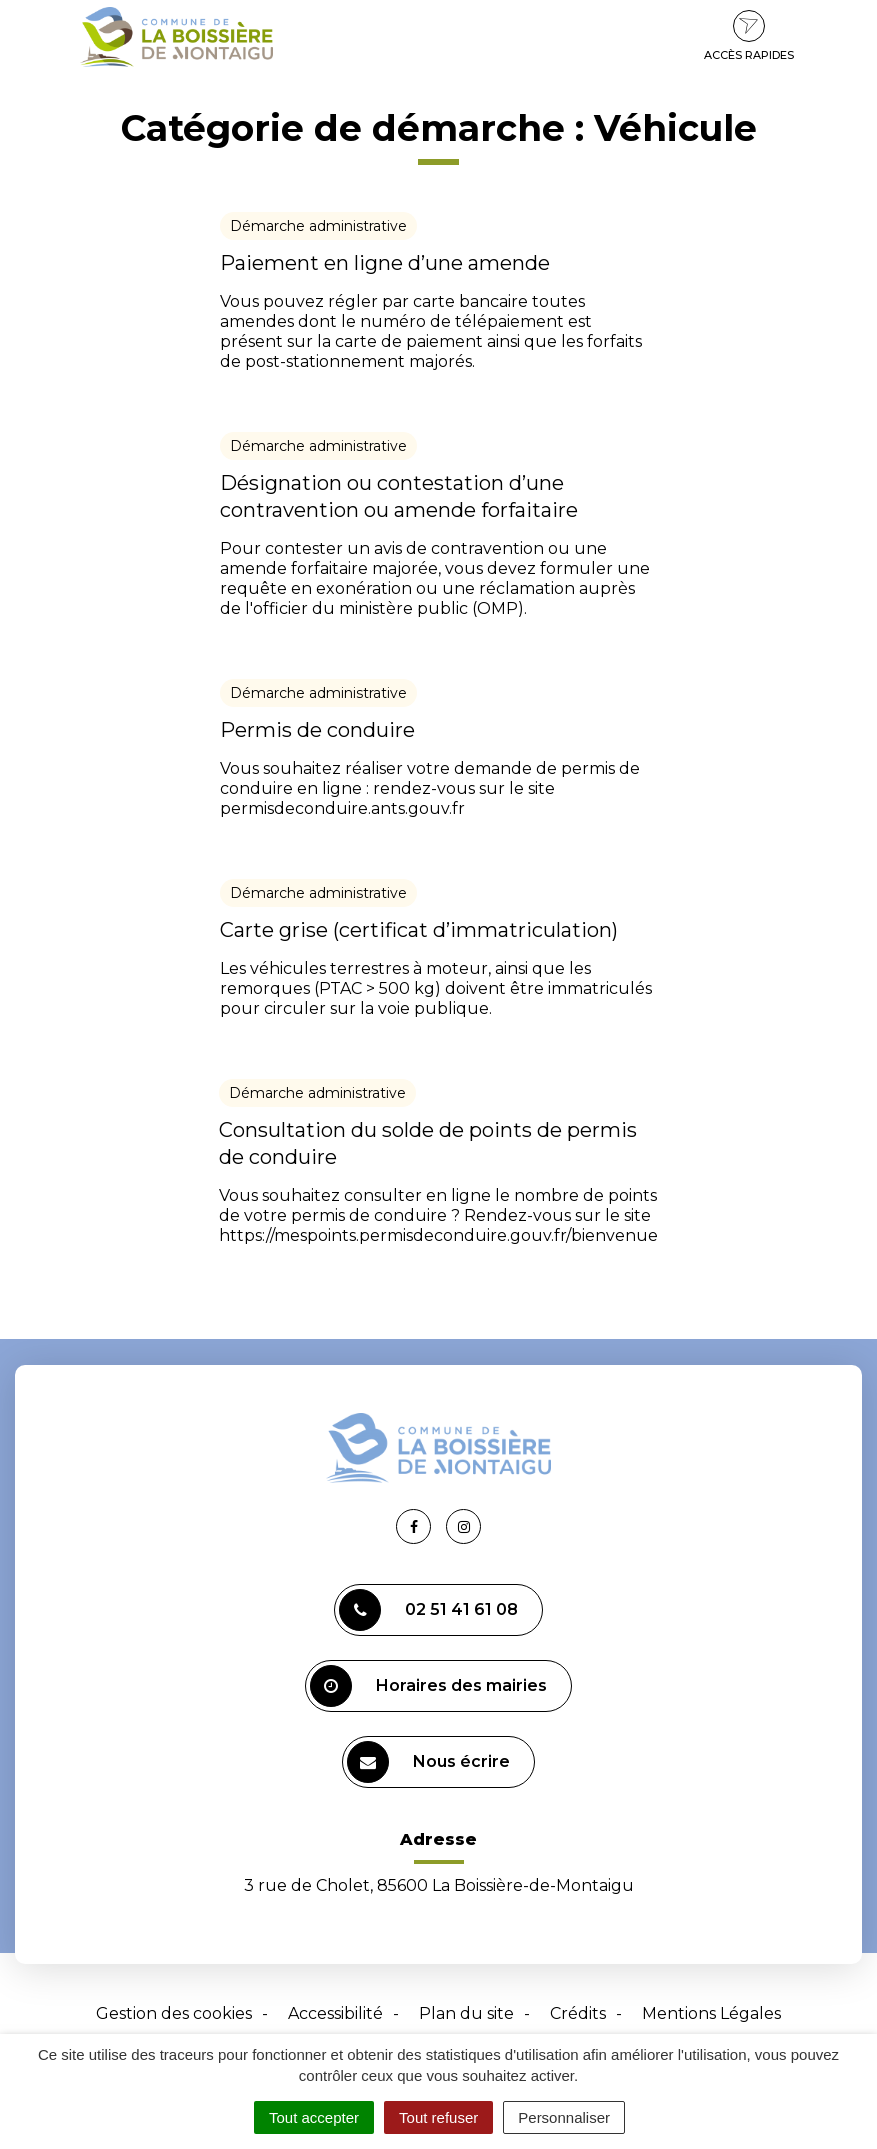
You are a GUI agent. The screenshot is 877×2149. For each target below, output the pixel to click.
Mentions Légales (711, 2013)
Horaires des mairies (428, 1686)
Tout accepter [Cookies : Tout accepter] (314, 2117)
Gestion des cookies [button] (174, 2013)
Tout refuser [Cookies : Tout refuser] (438, 2117)
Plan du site (466, 2013)
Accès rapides (749, 36)
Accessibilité (335, 2013)
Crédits (578, 2013)
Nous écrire (428, 1762)
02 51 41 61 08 (428, 1610)
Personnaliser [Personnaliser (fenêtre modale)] (564, 2117)
